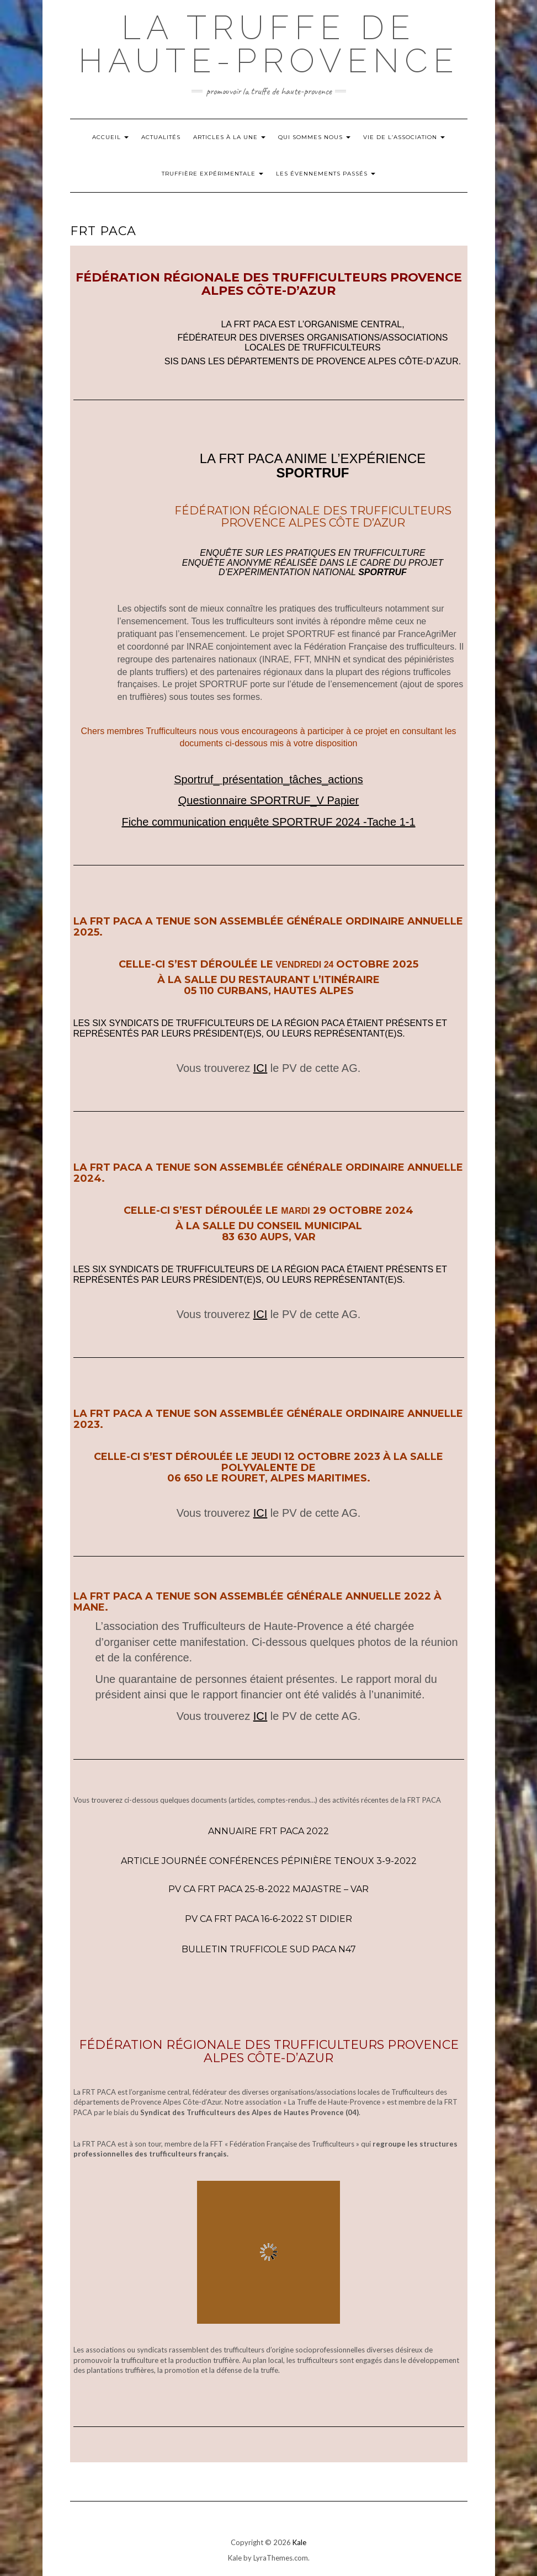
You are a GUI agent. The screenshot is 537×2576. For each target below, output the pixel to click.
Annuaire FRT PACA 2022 (268, 1831)
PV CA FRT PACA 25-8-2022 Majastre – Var (268, 1889)
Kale (299, 2542)
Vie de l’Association (404, 137)
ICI (260, 1068)
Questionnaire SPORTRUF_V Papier (268, 800)
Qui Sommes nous (314, 137)
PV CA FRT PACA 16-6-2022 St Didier (268, 1919)
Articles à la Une (229, 137)
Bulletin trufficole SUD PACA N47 (269, 1949)
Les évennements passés (325, 173)
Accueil (110, 137)
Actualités (160, 137)
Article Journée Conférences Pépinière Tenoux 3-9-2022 (269, 1861)
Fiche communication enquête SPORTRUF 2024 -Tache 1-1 (268, 822)
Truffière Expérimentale (212, 173)
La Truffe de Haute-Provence (268, 44)
